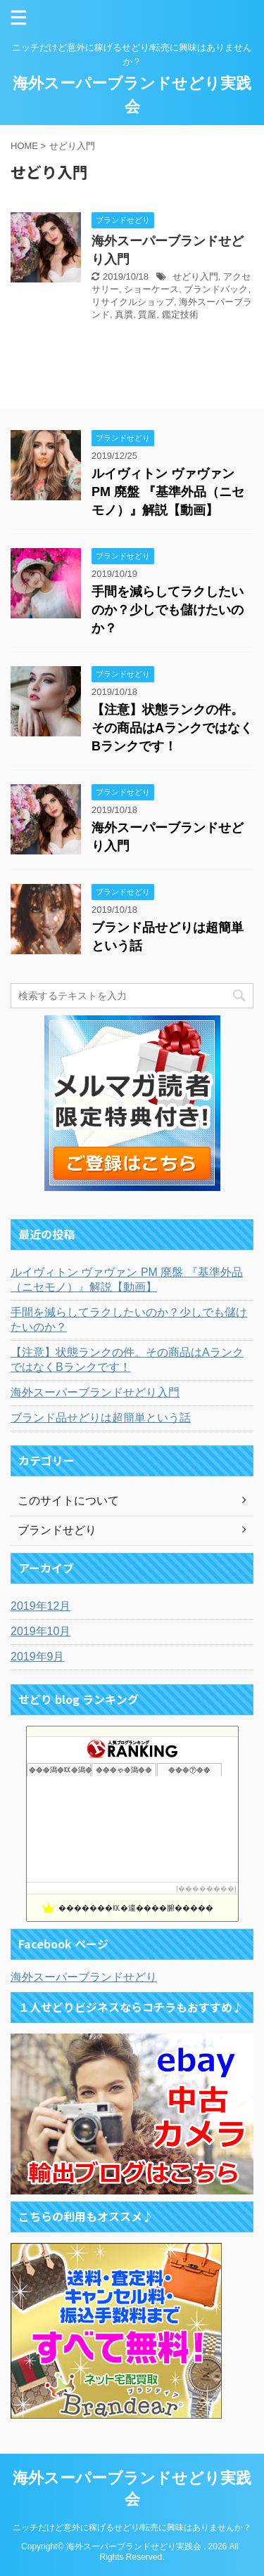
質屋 (147, 314)
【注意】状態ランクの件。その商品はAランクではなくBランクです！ (172, 728)
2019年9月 (38, 1657)
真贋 (124, 314)
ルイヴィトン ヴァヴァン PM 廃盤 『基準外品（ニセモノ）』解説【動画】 (168, 492)
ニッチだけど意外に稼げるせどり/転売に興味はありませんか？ (132, 2527)
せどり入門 (195, 276)
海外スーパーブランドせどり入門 (95, 1392)
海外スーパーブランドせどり (84, 1977)
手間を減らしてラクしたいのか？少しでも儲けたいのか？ (168, 610)
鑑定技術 (180, 314)
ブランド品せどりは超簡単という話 (101, 1418)
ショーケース (151, 289)
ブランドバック (216, 289)
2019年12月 (40, 1606)
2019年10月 (40, 1631)
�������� (206, 1888)
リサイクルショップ (133, 302)
